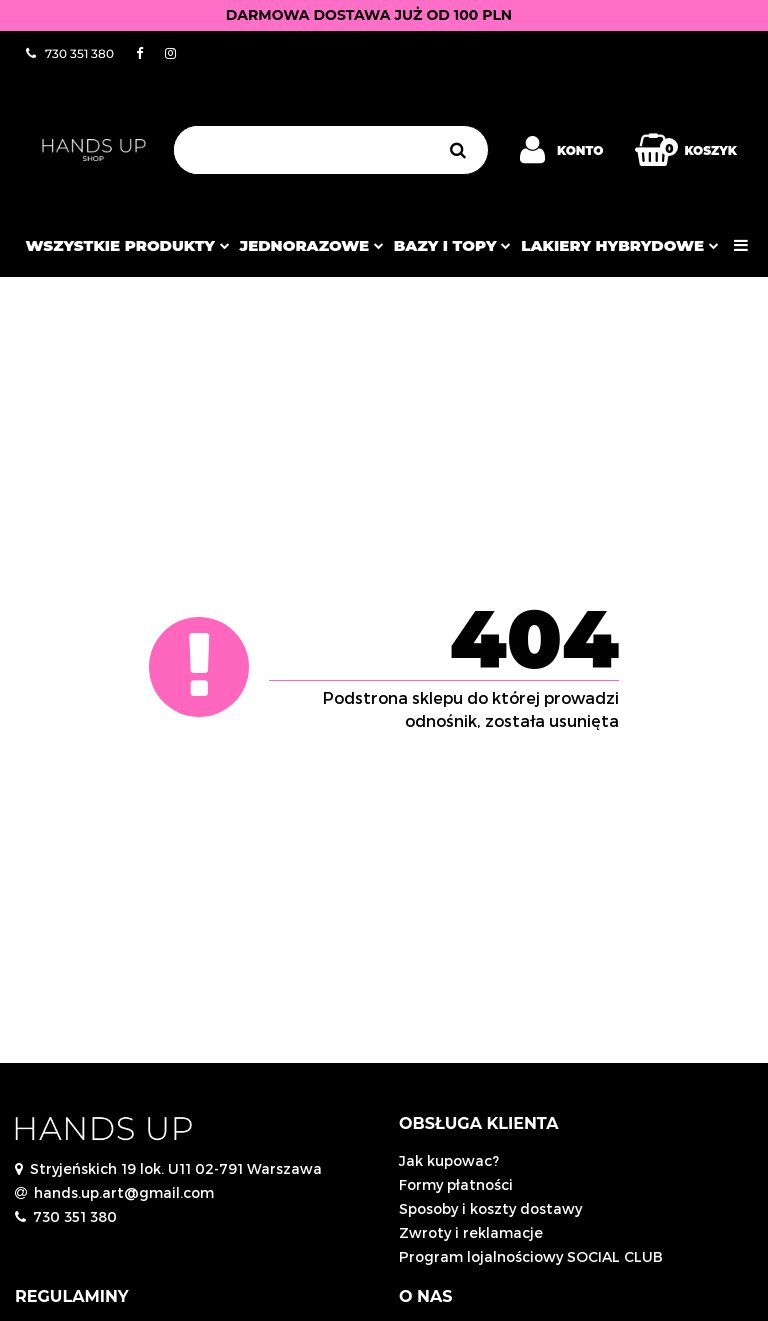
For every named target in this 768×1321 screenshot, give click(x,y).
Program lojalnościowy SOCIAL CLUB (531, 1256)
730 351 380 (75, 1216)
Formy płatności (456, 1184)
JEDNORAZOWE (312, 245)
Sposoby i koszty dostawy (490, 1208)
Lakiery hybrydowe (619, 245)
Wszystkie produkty (127, 245)
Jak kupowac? (449, 1160)
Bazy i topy (452, 245)
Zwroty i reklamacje (471, 1232)
